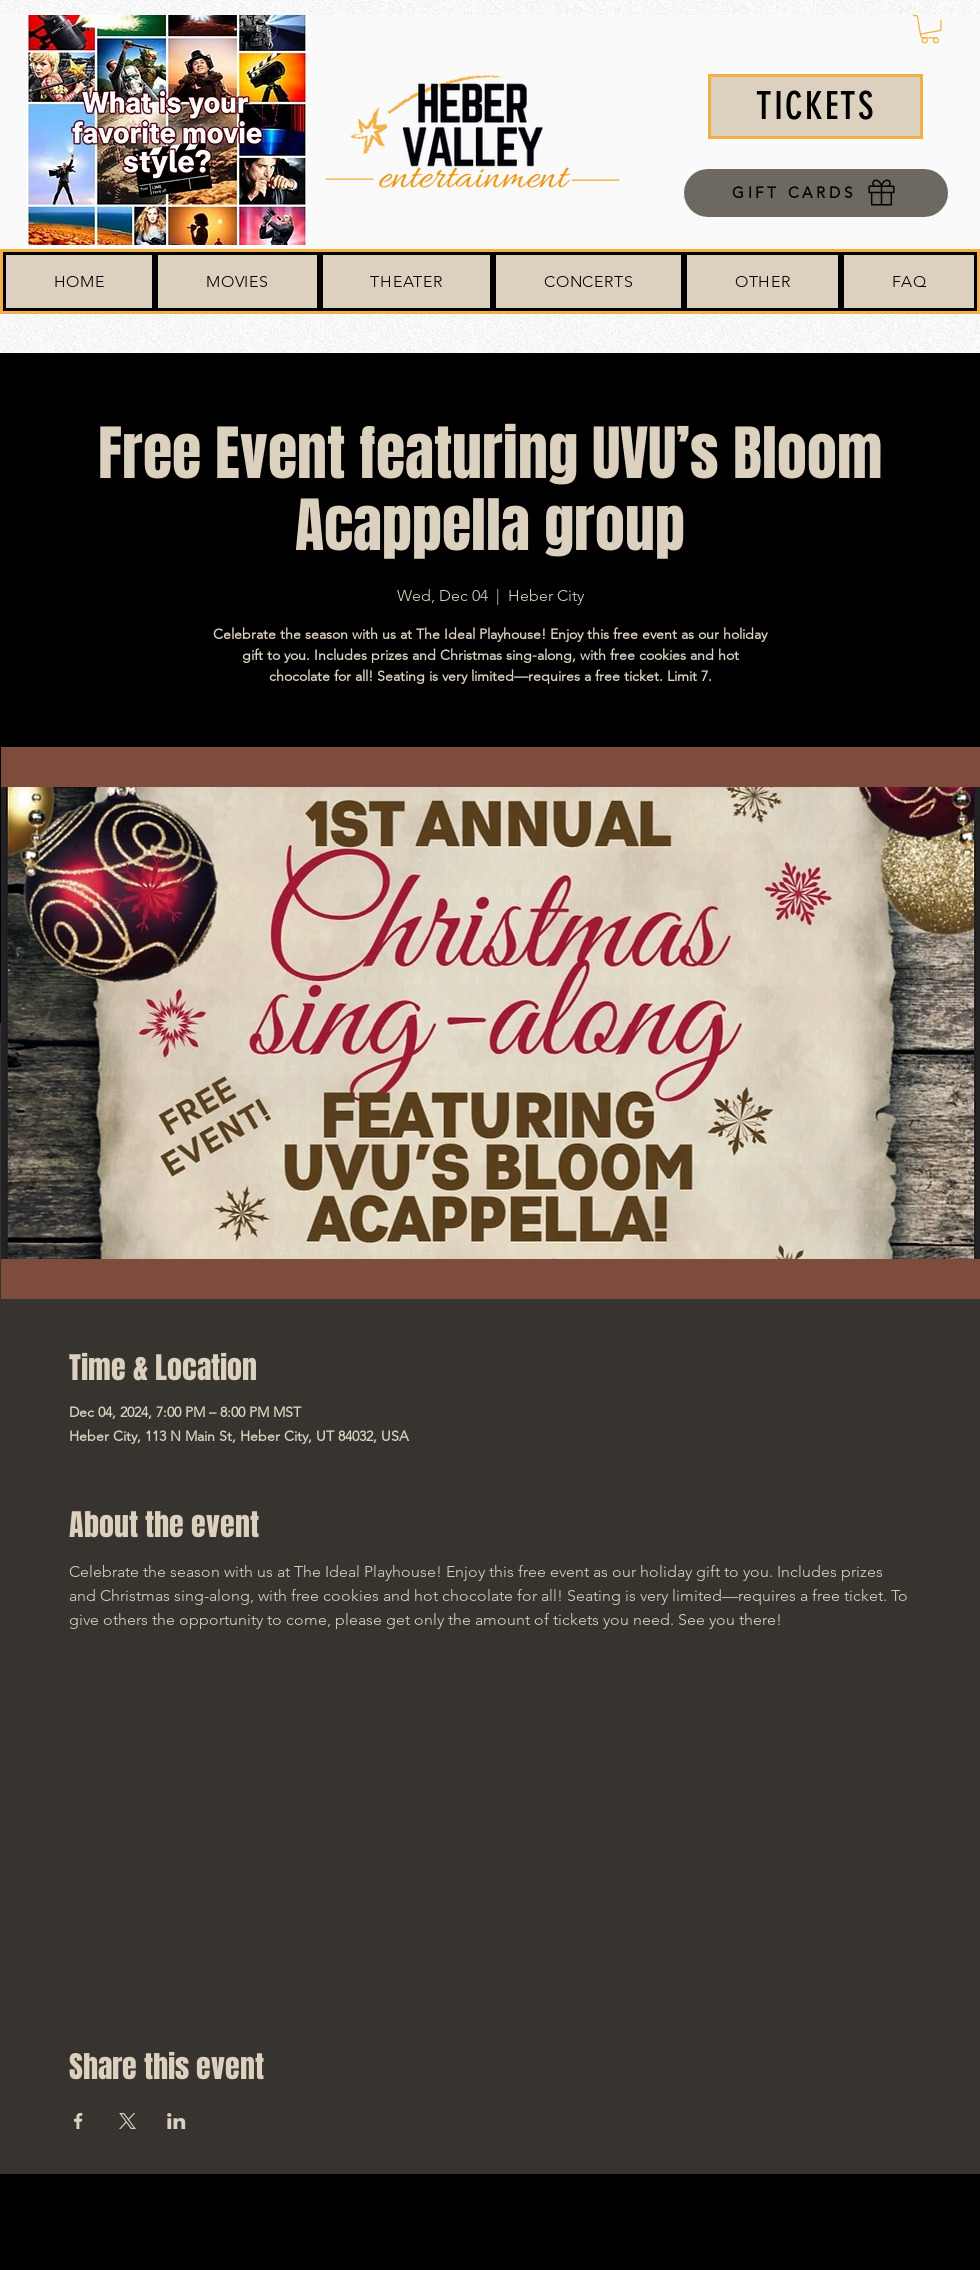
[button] (930, 29)
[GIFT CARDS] (816, 193)
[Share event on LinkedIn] (176, 2121)
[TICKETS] (815, 106)
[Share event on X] (127, 2121)
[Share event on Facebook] (78, 2121)
